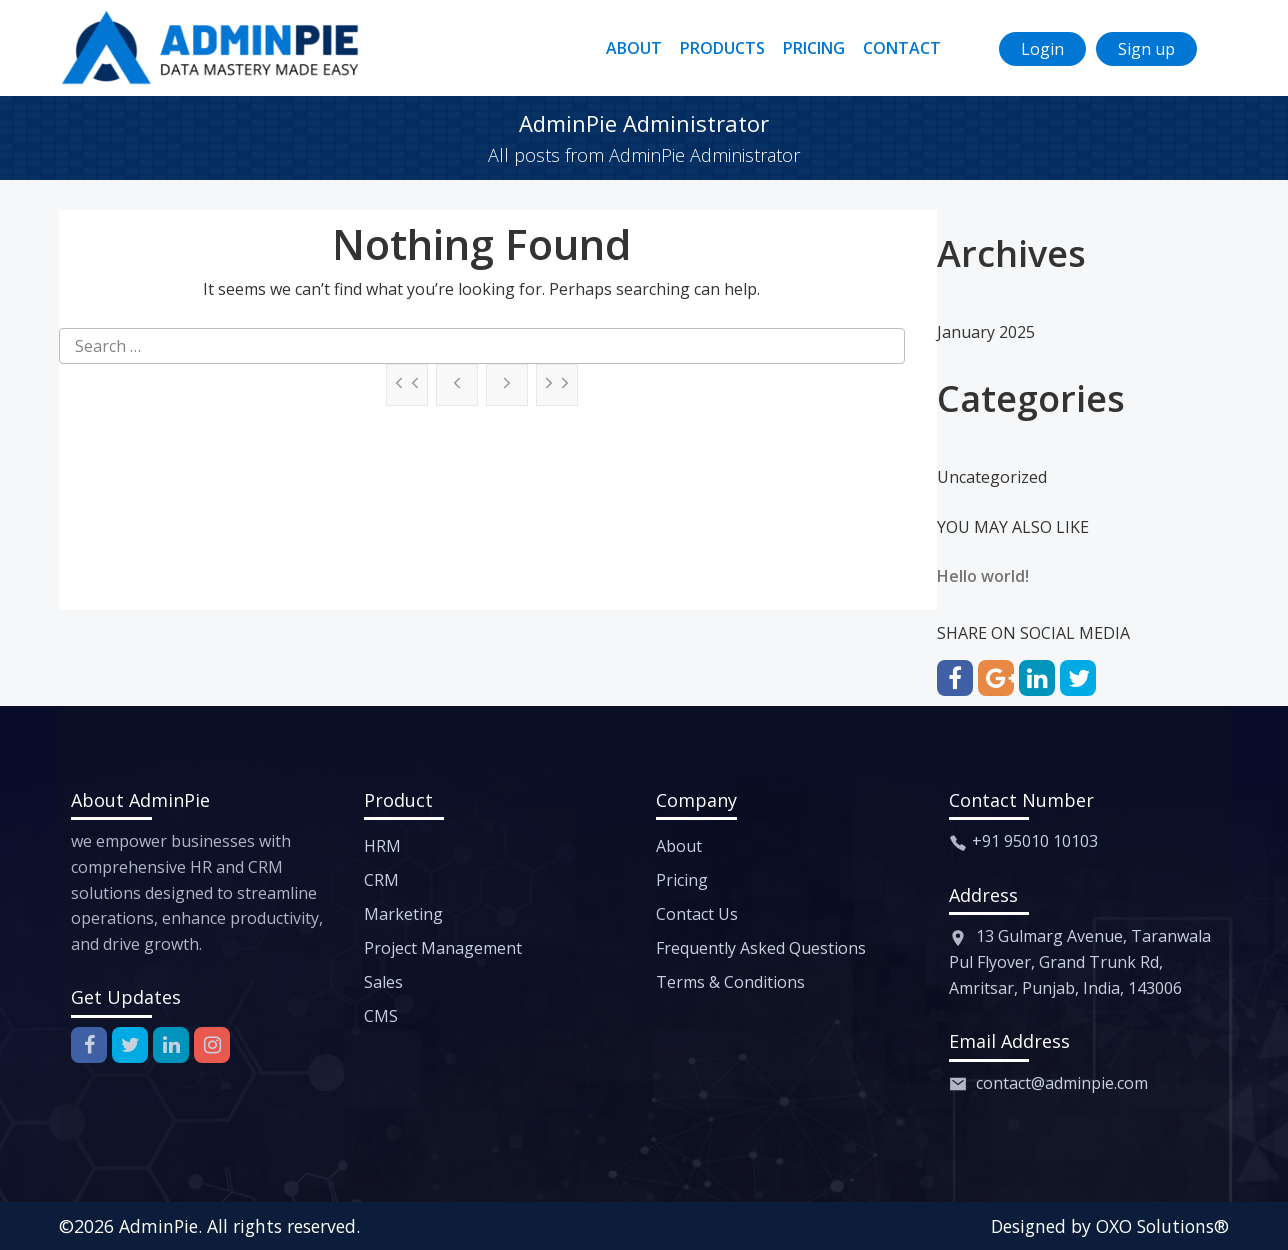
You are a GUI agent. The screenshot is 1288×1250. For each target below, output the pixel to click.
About (679, 846)
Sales (383, 982)
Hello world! (983, 576)
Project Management (443, 948)
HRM (382, 846)
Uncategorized (992, 477)
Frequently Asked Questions (761, 948)
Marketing (403, 914)
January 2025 (986, 332)
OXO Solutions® (1162, 1226)
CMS (381, 1016)
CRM (381, 880)
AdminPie (158, 1226)
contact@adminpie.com (1062, 1083)
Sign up (1146, 49)
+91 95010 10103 (1035, 841)
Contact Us (697, 914)
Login (1042, 49)
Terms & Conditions (730, 982)
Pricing (682, 880)
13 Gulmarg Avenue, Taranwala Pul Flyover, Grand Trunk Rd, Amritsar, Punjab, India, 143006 (1080, 961)
